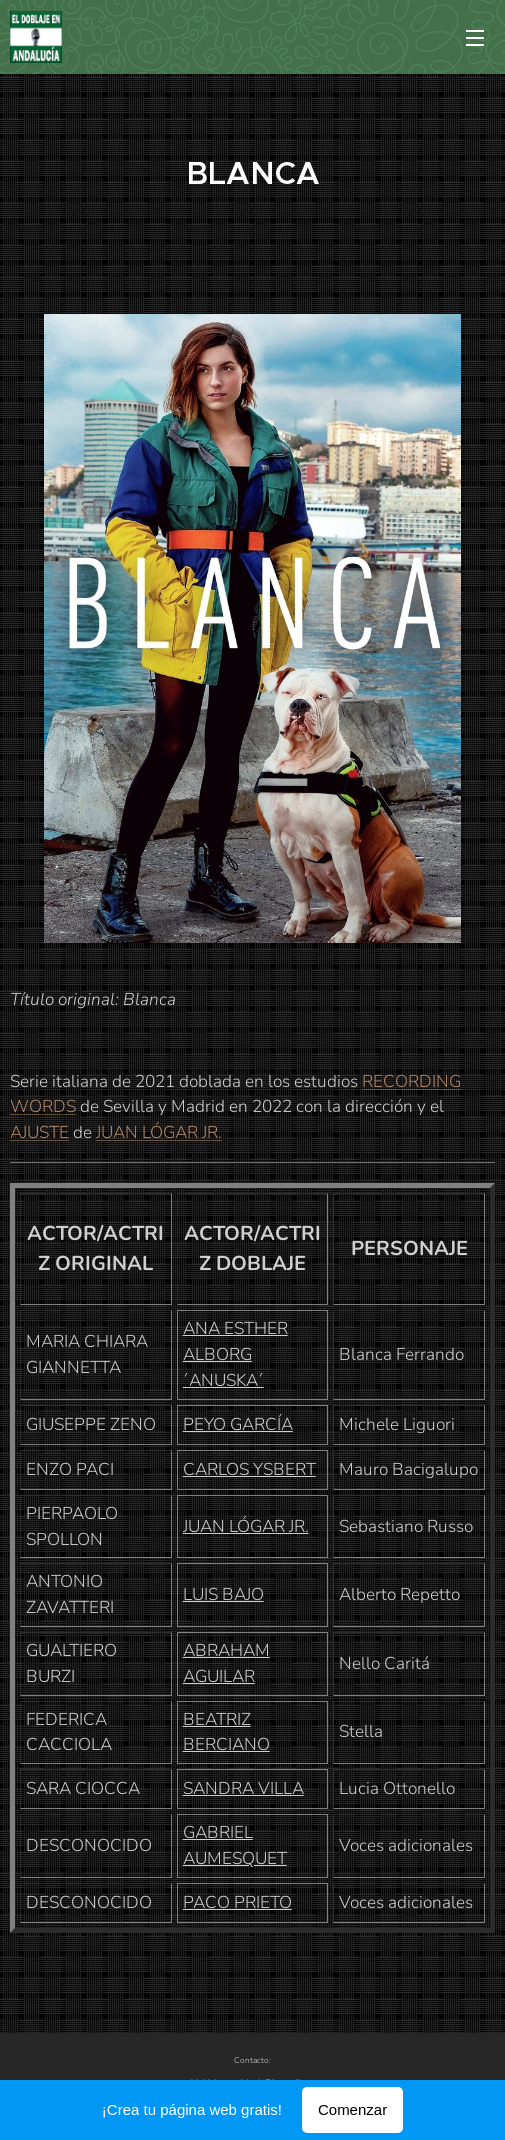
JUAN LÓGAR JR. (159, 1132)
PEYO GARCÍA (238, 1424)
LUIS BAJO (223, 1594)
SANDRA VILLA (243, 1788)
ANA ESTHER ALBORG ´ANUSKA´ (235, 1354)
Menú (475, 38)
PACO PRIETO (237, 1902)
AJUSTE (39, 1132)
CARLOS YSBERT (249, 1469)
